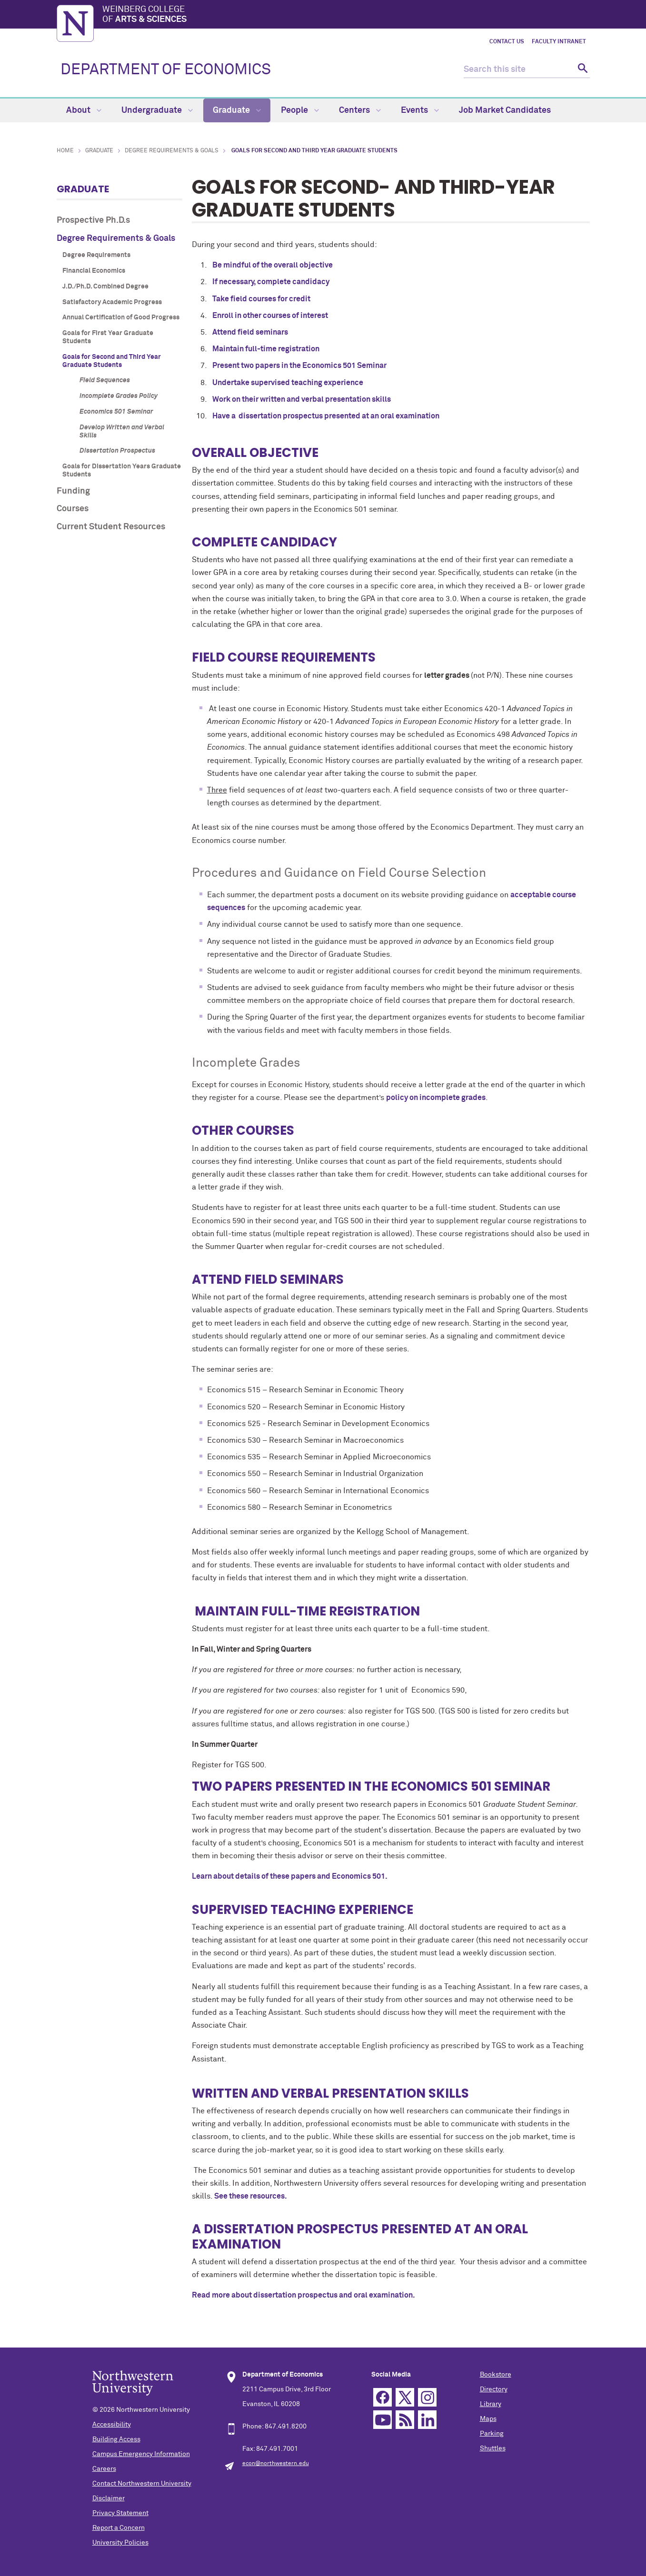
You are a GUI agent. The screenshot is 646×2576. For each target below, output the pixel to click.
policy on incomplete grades (436, 1097)
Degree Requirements (96, 255)
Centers (360, 110)
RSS (405, 2419)
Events (420, 110)
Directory (493, 2389)
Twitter (405, 2397)
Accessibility (111, 2424)
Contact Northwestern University (141, 2483)
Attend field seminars (250, 332)
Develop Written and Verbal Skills (122, 431)
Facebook (382, 2397)
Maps (488, 2419)
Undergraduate (157, 110)
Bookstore (495, 2374)
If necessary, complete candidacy (270, 282)
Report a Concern (118, 2528)
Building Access (116, 2439)
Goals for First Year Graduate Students (107, 337)
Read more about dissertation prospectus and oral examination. (303, 2295)
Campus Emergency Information (141, 2454)
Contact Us (506, 42)
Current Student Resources (111, 527)
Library (490, 2404)
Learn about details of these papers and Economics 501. (290, 1876)
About (83, 110)
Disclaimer (108, 2498)
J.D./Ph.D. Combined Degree (105, 286)
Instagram (427, 2397)
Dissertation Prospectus (117, 450)
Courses (73, 509)
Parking (492, 2433)
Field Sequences (105, 380)
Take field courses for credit (261, 299)
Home (65, 151)
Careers (104, 2469)
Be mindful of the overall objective (272, 265)
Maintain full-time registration (265, 349)
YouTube (382, 2419)
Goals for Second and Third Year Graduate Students (111, 361)
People (300, 110)
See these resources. (250, 2196)
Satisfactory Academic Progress (112, 302)
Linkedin (427, 2419)
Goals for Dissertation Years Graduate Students (121, 470)
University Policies (120, 2542)
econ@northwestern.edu (275, 2464)
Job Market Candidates (505, 110)
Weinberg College (346, 15)
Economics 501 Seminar (116, 411)
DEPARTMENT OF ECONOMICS (165, 70)
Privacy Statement (120, 2513)
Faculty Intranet (559, 42)
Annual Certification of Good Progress (120, 317)
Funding (73, 491)
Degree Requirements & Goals (172, 151)
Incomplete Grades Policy (119, 396)
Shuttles (493, 2448)
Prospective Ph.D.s (93, 220)
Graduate (237, 110)
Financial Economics (93, 271)
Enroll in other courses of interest (270, 315)
